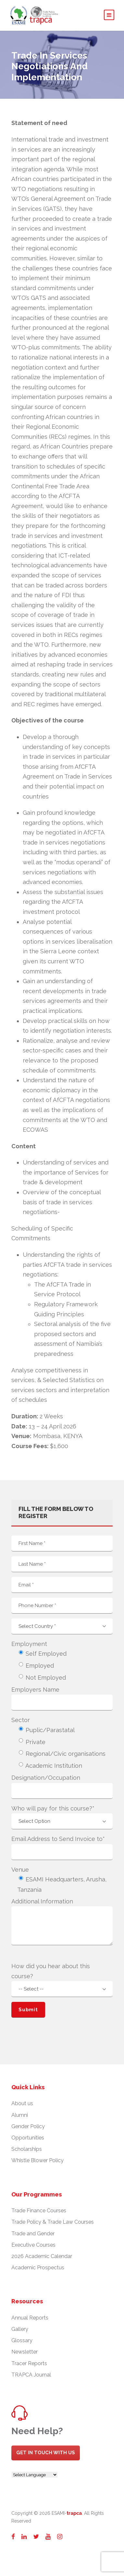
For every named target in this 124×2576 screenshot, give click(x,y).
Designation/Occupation (45, 1777)
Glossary (21, 2340)
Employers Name (35, 1689)
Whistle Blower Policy (37, 2160)
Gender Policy (28, 2126)
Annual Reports (29, 2318)
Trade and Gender (33, 2233)
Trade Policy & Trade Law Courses (52, 2222)
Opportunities (27, 2138)
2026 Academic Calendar (41, 2256)
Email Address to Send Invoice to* (58, 1838)
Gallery (19, 2329)
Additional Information (42, 1901)
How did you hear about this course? (50, 1971)
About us (22, 2103)
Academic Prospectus (37, 2267)
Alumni (19, 2115)
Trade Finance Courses (38, 2210)
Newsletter (24, 2352)
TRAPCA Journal (31, 2375)
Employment (29, 1643)
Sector (20, 1720)
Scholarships (26, 2149)
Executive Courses (33, 2245)
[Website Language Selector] (34, 2474)
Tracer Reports (29, 2363)
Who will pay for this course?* (52, 1808)
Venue (20, 1869)
